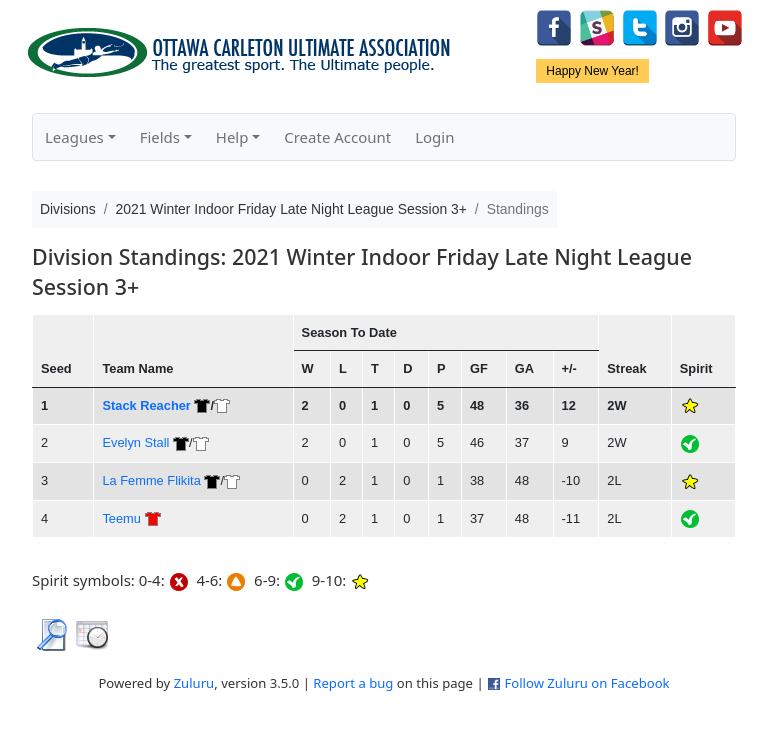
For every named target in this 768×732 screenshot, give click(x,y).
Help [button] (232, 137)
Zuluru (194, 683)
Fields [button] (160, 137)
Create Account (337, 137)
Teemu (121, 518)
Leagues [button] (74, 137)
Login (434, 137)
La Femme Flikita (151, 480)
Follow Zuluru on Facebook (586, 683)
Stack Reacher (146, 405)
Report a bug (353, 683)
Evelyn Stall (135, 442)
